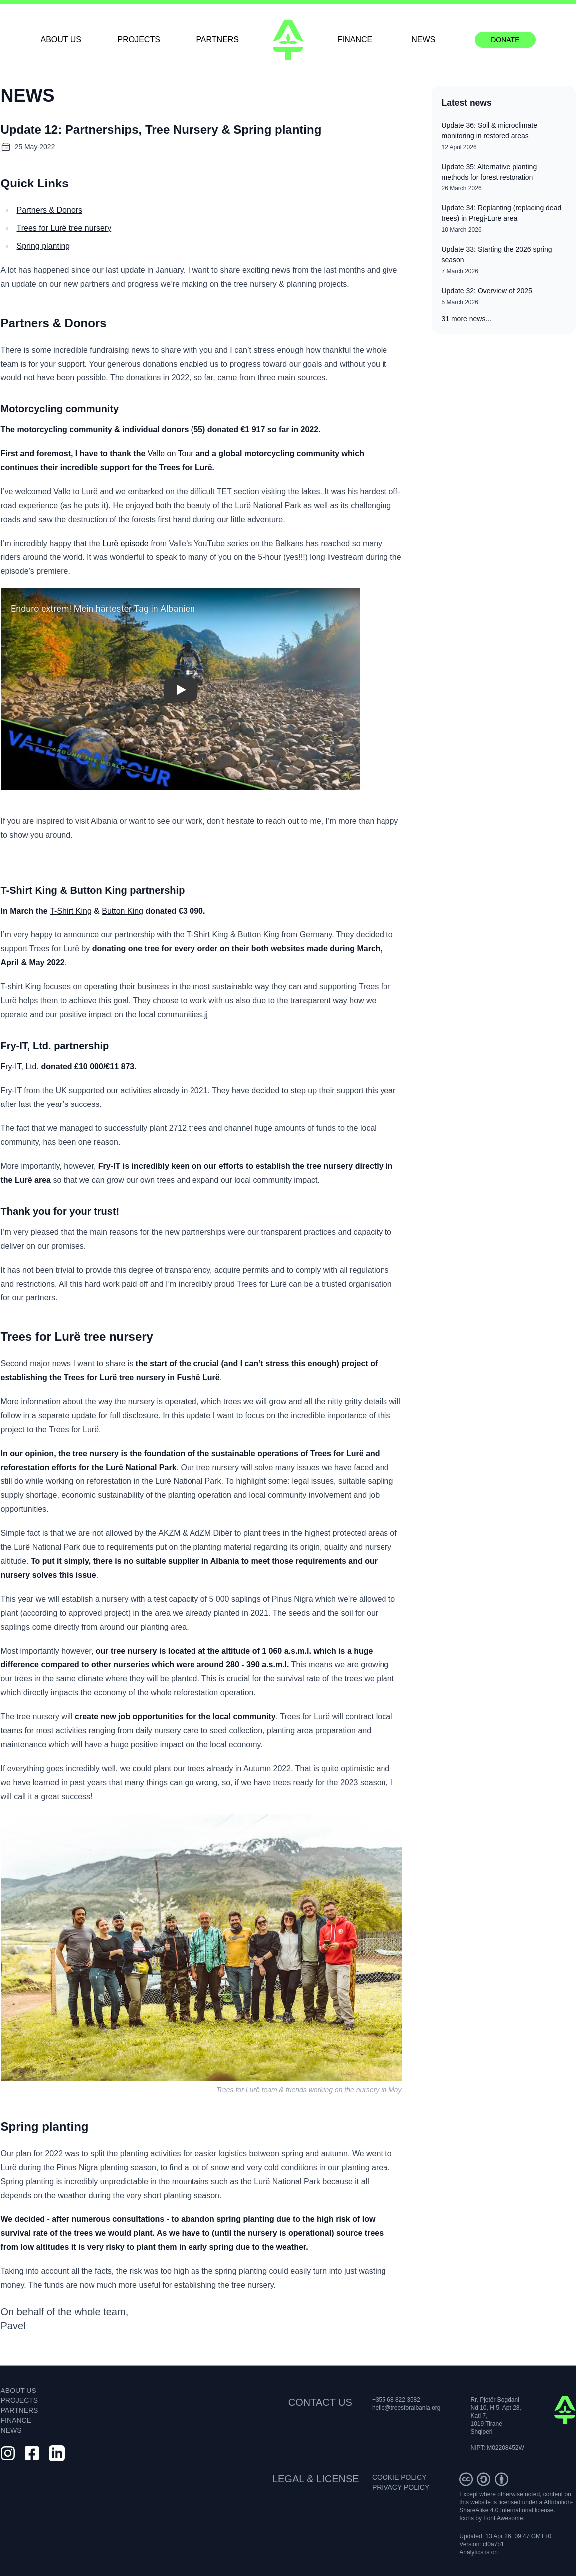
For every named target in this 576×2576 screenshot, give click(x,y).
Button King (122, 911)
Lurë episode (125, 543)
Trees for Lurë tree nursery (64, 228)
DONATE (505, 40)
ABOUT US (61, 39)
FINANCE (354, 39)
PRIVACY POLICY (400, 2487)
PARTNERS (217, 39)
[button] (180, 689)
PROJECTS (139, 39)
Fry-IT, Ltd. (20, 1066)
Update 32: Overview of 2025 (487, 291)
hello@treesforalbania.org (406, 2407)
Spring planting (43, 246)
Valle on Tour (170, 453)
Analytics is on (478, 2552)
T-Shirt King (71, 911)
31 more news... (467, 319)
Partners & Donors (50, 210)
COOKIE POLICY (399, 2477)
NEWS (423, 39)
